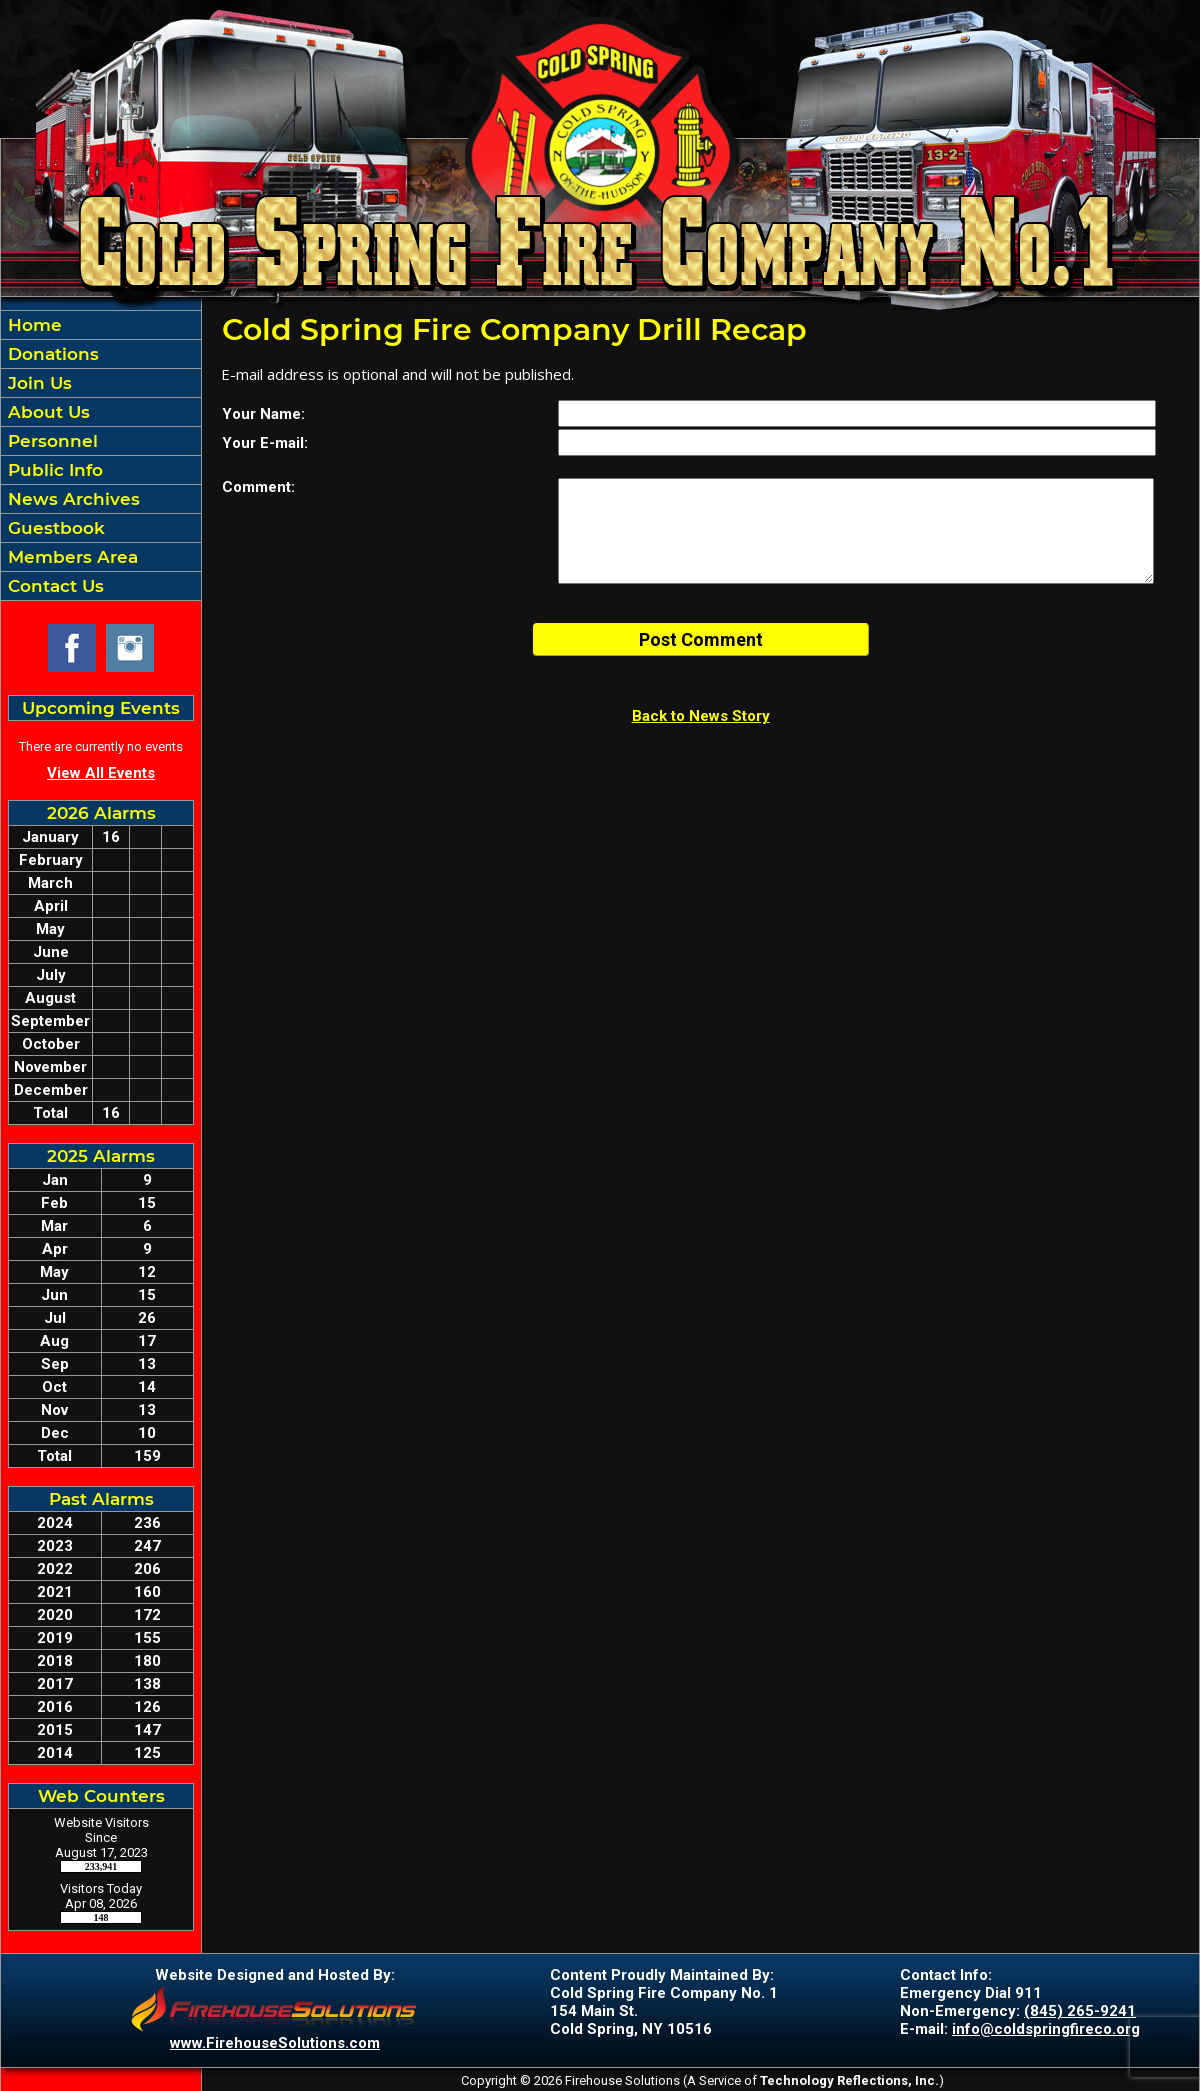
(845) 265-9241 (1080, 2011)
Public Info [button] (53, 470)
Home (32, 325)
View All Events (101, 773)
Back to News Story (701, 716)
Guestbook (54, 528)
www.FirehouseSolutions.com (275, 2043)
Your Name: (263, 414)
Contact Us (53, 586)
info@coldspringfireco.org (1046, 2029)
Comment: (258, 487)
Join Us (37, 383)
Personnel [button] (50, 441)
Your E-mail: (265, 443)
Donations (51, 354)
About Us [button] (46, 412)
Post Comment (701, 639)
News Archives (71, 499)
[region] (101, 455)
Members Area (70, 557)
